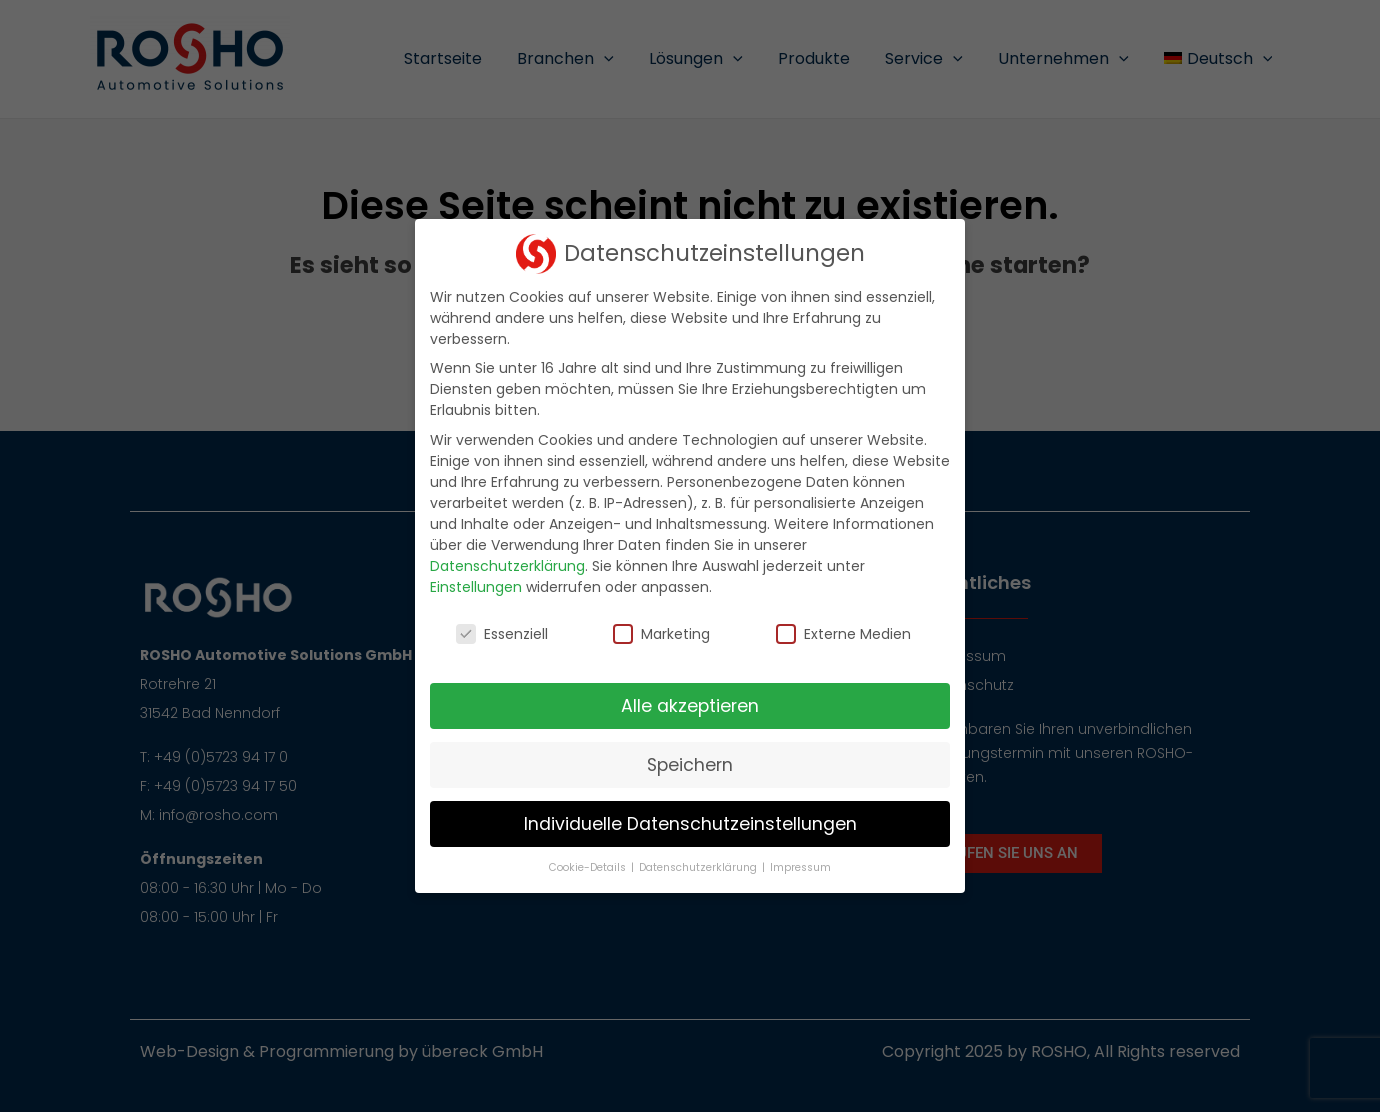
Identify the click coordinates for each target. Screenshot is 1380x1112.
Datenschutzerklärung (507, 566)
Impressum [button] (800, 867)
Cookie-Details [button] (589, 867)
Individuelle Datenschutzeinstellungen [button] (690, 824)
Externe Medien (843, 634)
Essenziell (502, 634)
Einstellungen (476, 587)
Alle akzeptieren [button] (690, 706)
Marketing (661, 634)
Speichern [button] (690, 765)
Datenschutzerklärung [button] (699, 867)
